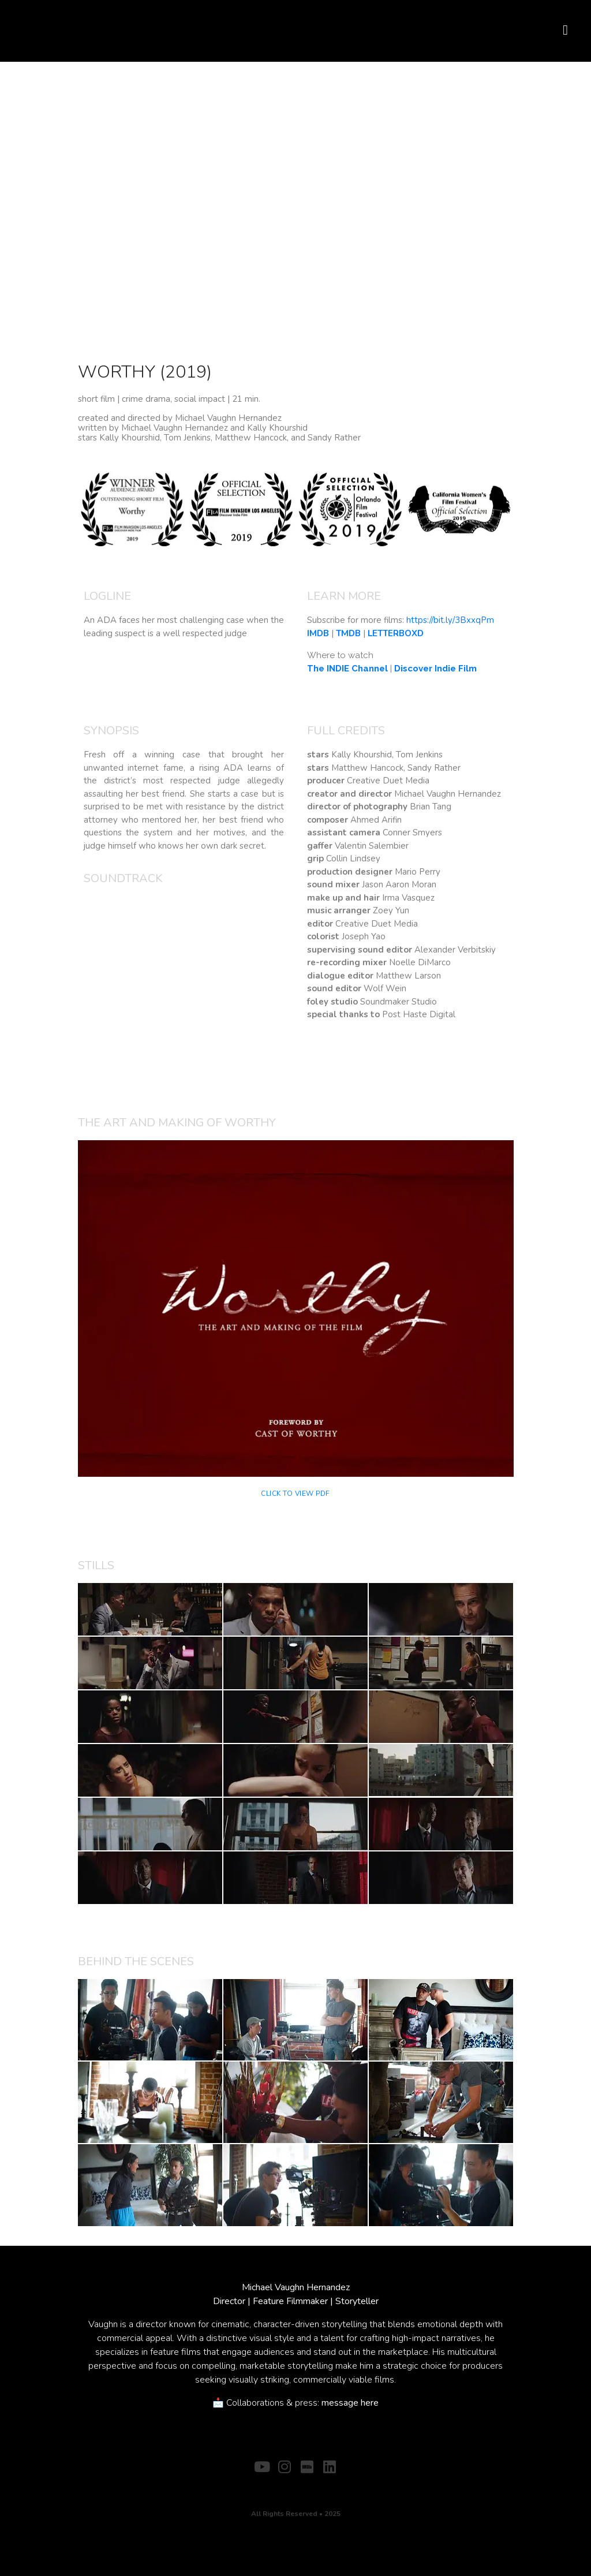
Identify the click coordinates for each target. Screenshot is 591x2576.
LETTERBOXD (396, 633)
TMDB (348, 633)
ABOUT (270, 2485)
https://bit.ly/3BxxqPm (450, 620)
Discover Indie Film (435, 668)
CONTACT (315, 2485)
